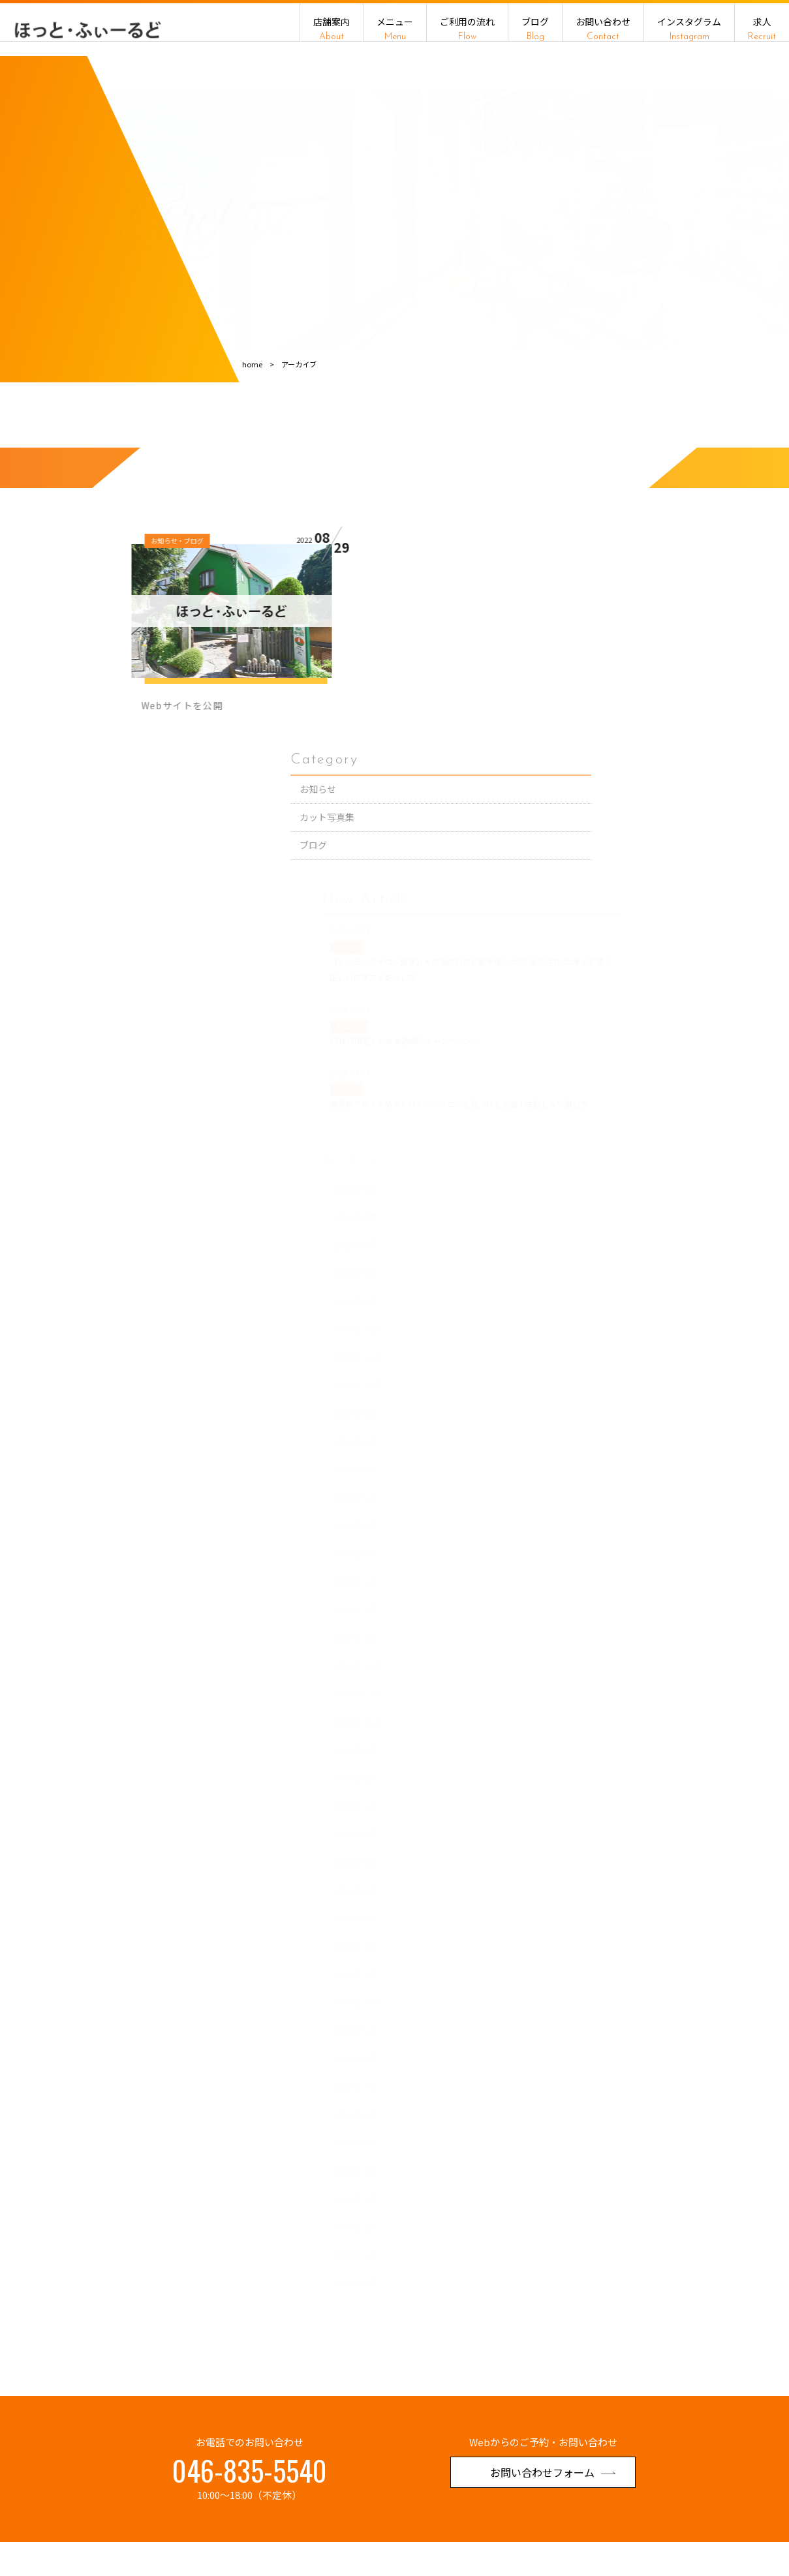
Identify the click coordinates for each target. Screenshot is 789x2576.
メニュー (395, 28)
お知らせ (659, 628)
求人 (762, 28)
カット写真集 (668, 656)
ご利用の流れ (467, 28)
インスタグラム (689, 28)
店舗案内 (331, 28)
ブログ (535, 28)
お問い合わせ (603, 28)
